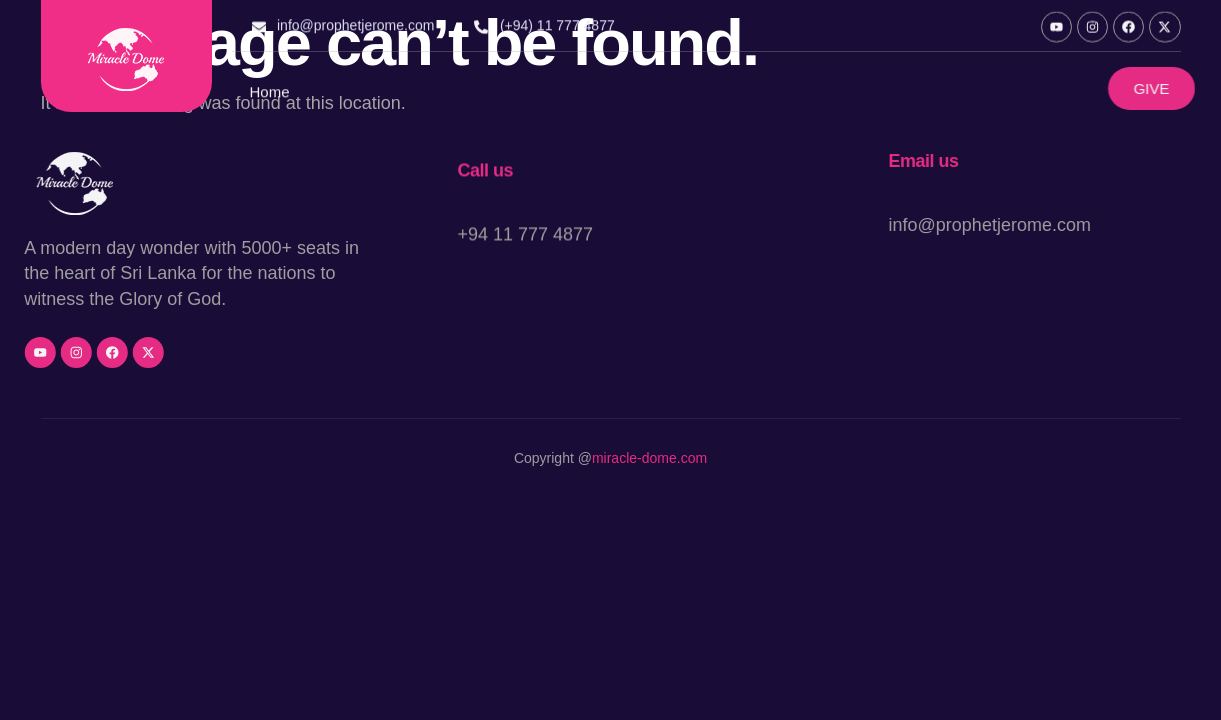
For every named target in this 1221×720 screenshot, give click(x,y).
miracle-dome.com (649, 459)
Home (270, 95)
